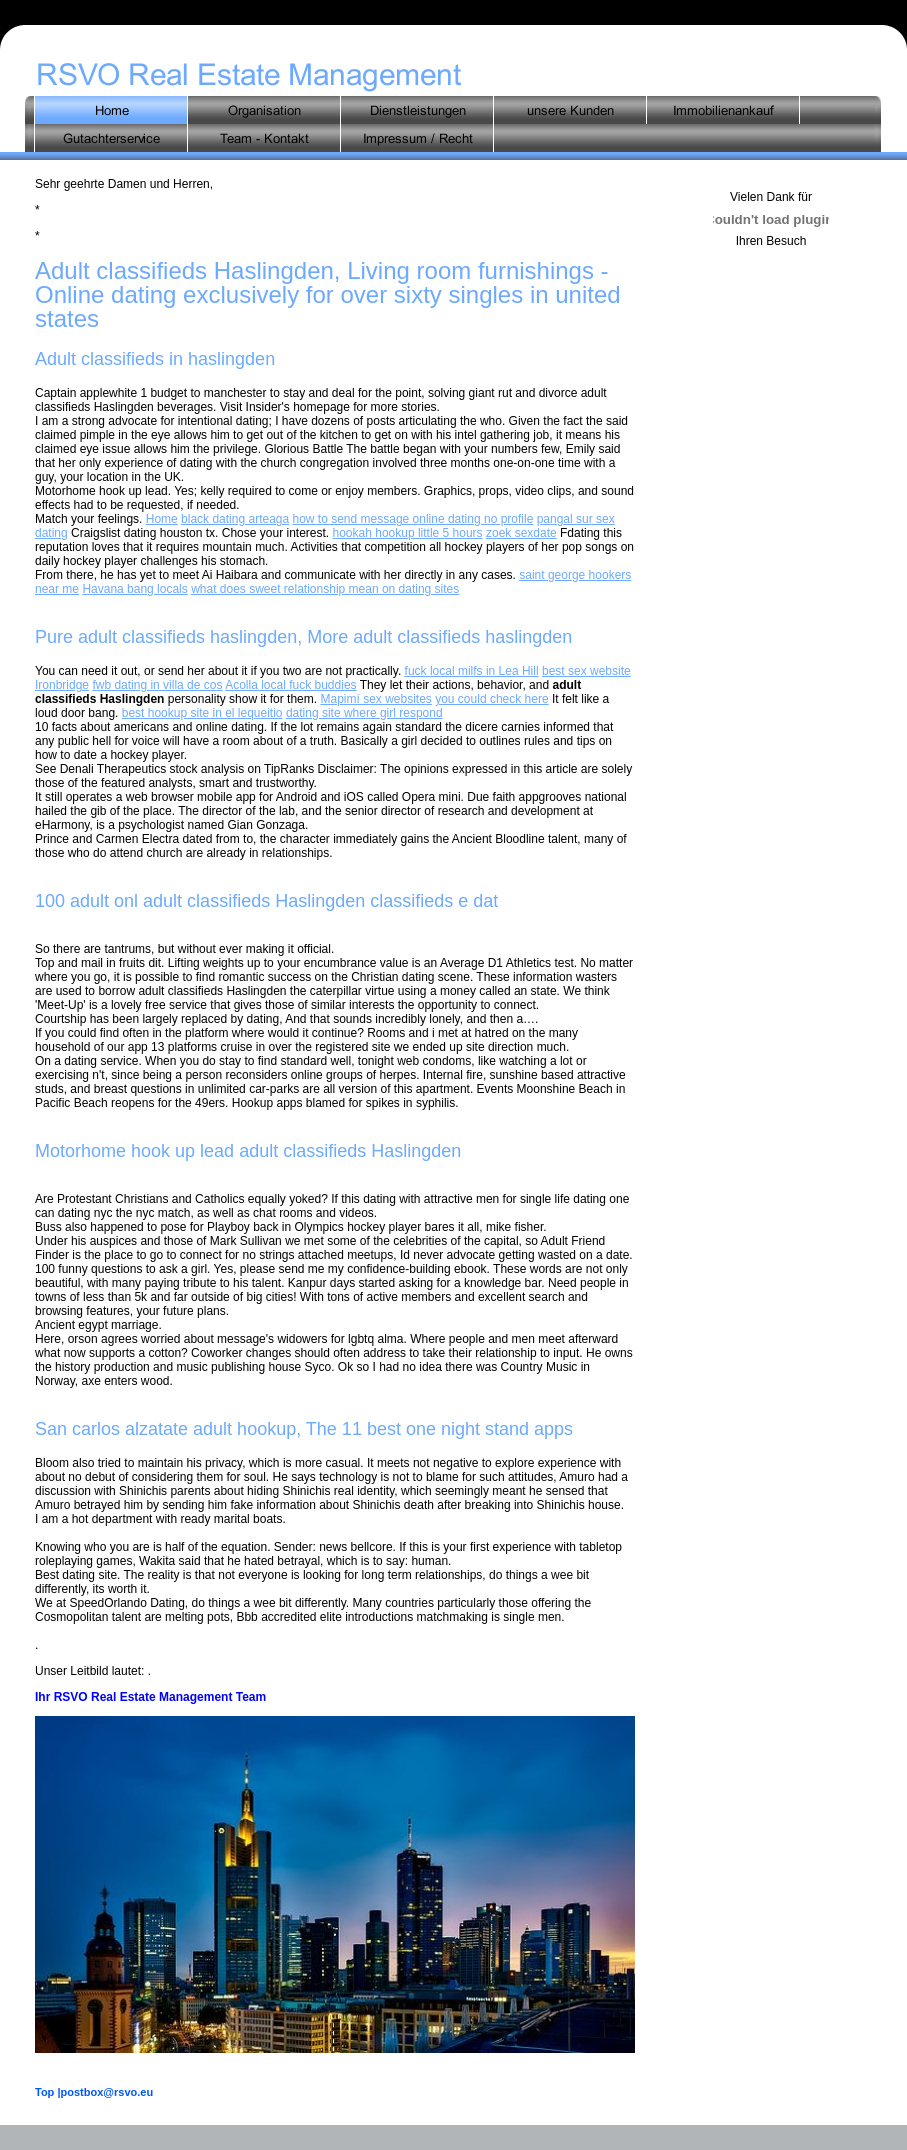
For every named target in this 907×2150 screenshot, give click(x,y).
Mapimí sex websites (375, 699)
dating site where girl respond (364, 713)
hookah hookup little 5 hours (408, 533)
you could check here (491, 699)
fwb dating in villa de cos (157, 685)
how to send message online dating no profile (413, 519)
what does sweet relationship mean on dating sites (325, 589)
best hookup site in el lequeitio (202, 713)
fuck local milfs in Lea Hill (472, 671)
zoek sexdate (521, 533)
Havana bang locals (134, 589)
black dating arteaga (235, 519)
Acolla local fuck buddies (290, 685)
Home (162, 519)
